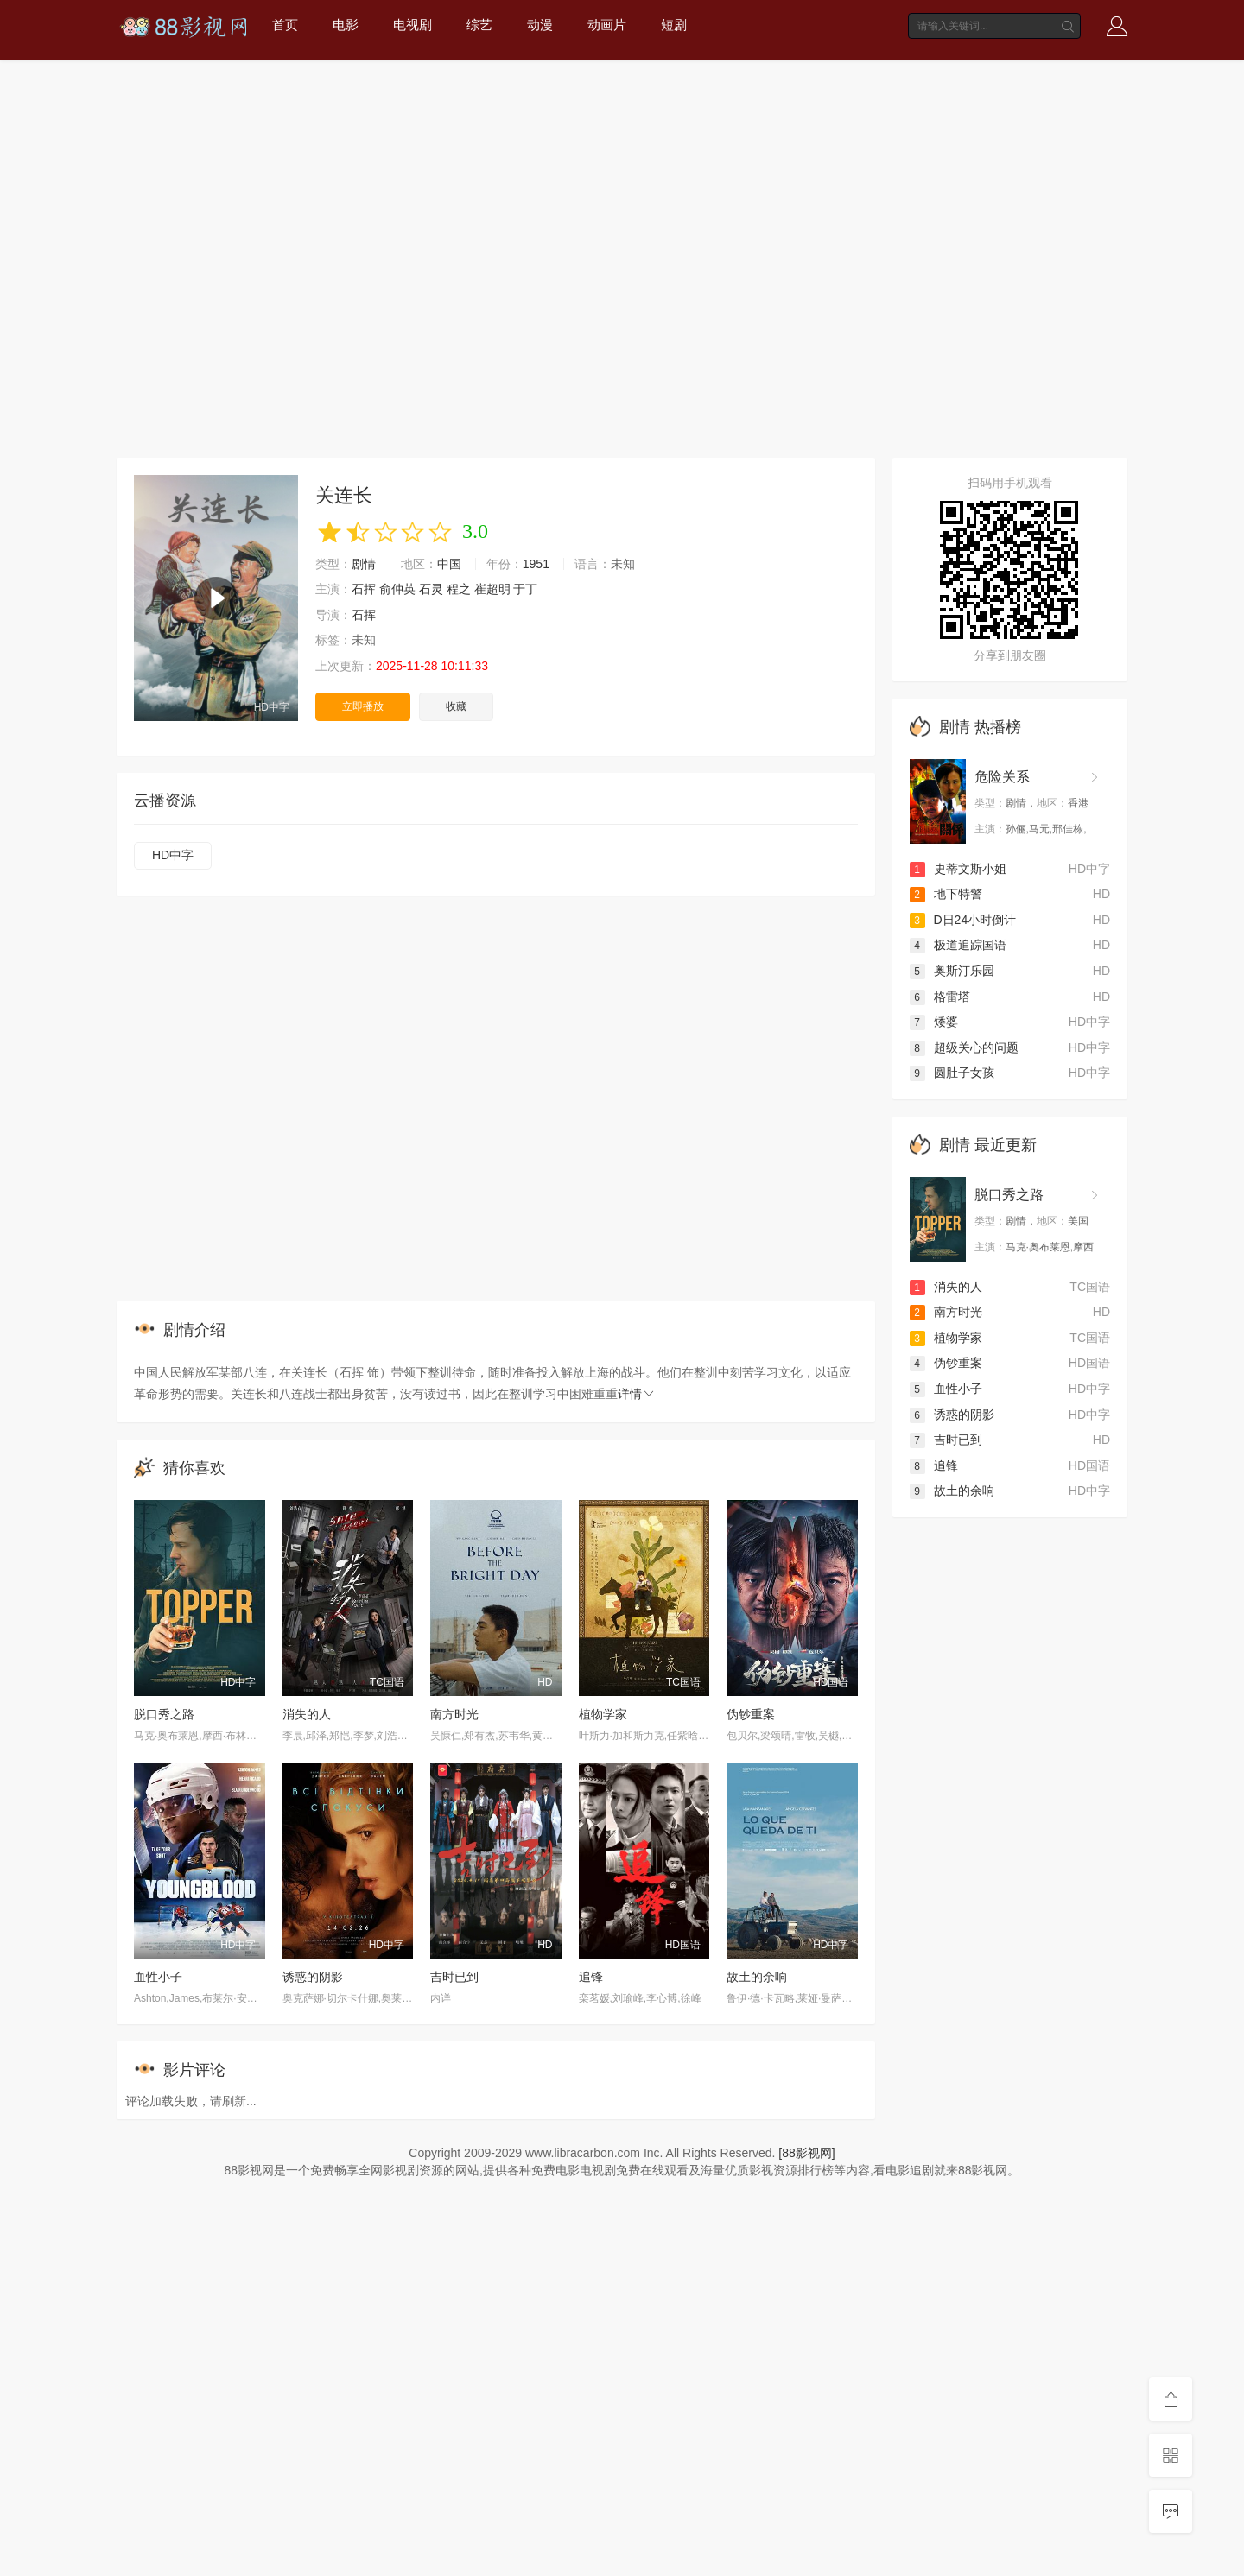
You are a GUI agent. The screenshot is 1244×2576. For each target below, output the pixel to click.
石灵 (431, 589)
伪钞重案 (751, 1714)
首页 (285, 24)
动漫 (540, 24)
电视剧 (412, 24)
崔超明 (492, 589)
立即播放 (363, 706)
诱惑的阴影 (312, 1977)
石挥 (364, 589)
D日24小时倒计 (963, 920)
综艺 (479, 24)
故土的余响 (757, 1977)
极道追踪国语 (958, 945)
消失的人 (306, 1714)
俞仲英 (397, 589)
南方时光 (454, 1714)
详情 (637, 1394)
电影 (346, 24)
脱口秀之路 (164, 1714)
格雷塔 (940, 996)
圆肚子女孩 (952, 1072)
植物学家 (603, 1714)
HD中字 (173, 855)
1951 (536, 564)
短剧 (674, 24)
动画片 (606, 24)
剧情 (364, 564)
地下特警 (946, 894)
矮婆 (934, 1022)
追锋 (591, 1977)
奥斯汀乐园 (952, 971)
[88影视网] (806, 2153)
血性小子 (158, 1977)
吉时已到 (454, 1977)
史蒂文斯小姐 (958, 869)
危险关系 (1002, 776)
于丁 (525, 589)
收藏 (456, 706)
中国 (449, 564)
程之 (459, 589)
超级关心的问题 (964, 1047)
